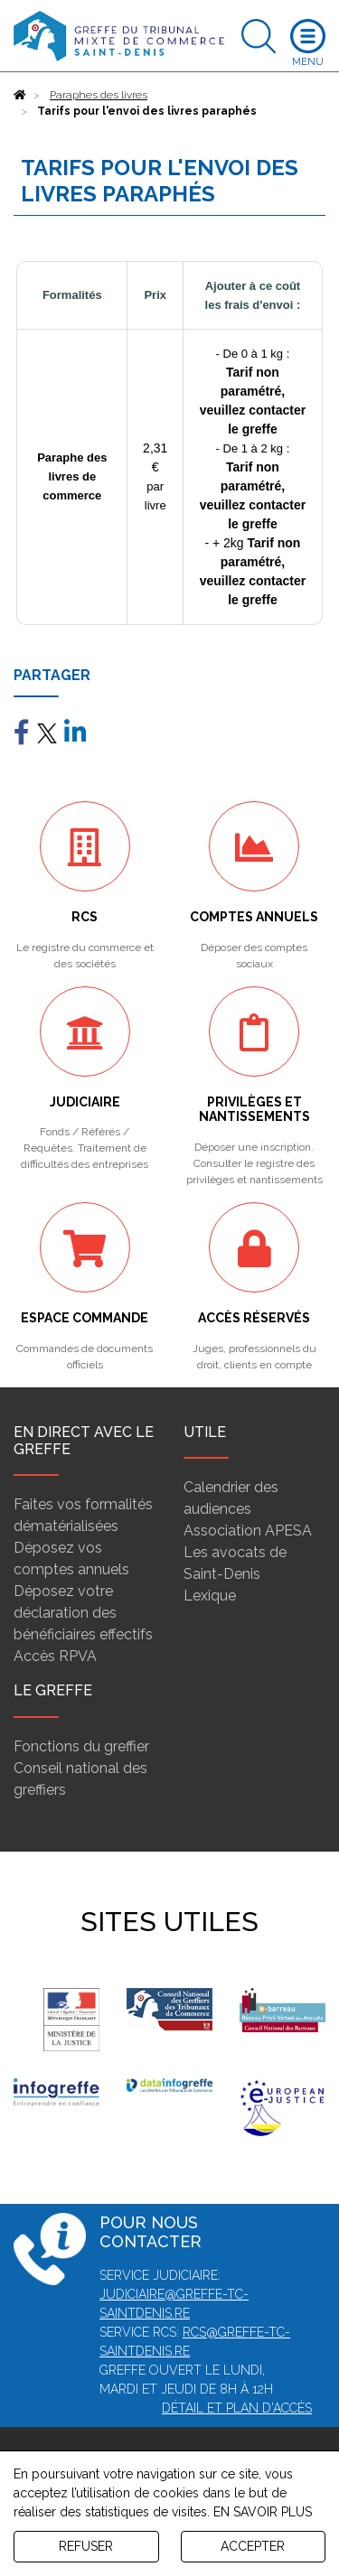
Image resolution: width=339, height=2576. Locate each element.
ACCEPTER (253, 2546)
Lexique (210, 1595)
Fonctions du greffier (81, 1746)
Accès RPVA (55, 1656)
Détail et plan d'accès (237, 2408)
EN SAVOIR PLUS (262, 2512)
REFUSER (86, 2546)
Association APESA (248, 1530)
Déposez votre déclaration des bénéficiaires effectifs (83, 1612)
